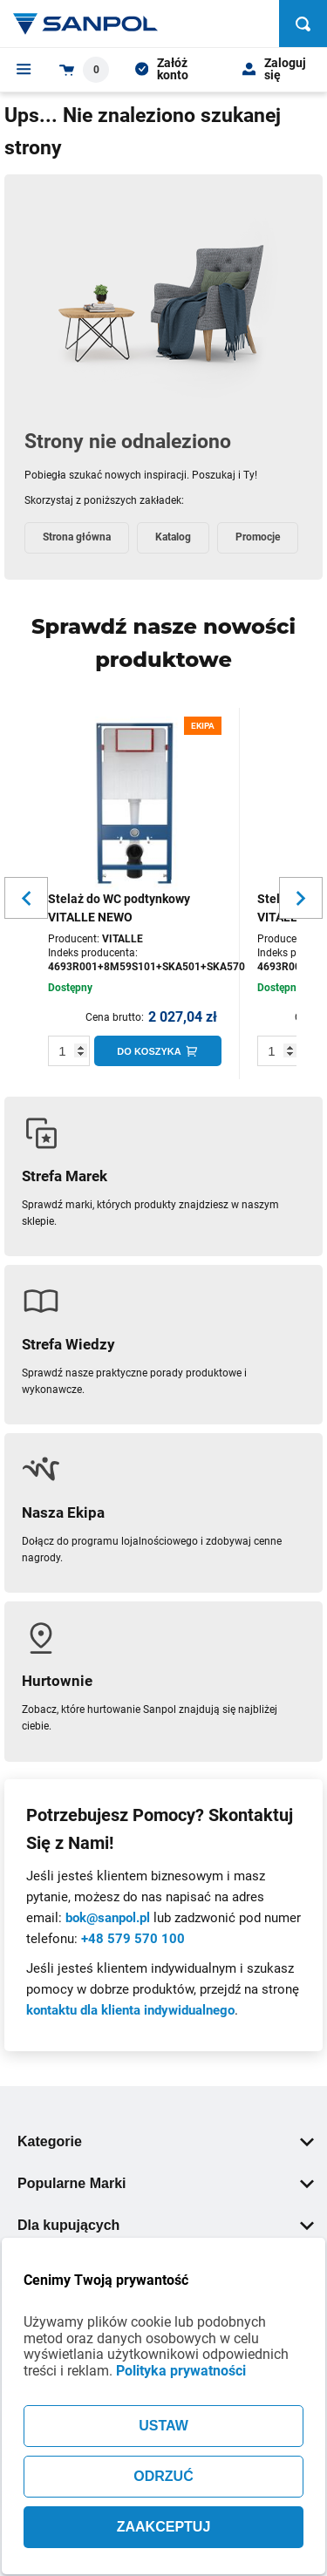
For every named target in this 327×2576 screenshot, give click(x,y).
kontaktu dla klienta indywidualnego (130, 2010)
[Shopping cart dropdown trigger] (84, 70)
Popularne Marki (165, 2183)
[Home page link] (85, 23)
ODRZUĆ (163, 2476)
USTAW (163, 2425)
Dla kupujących (165, 2225)
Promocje (257, 537)
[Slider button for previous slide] (26, 898)
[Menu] (24, 69)
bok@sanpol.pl (107, 1918)
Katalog (173, 537)
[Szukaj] (303, 23)
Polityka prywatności (181, 2370)
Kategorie (165, 2141)
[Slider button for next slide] (301, 898)
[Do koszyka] (157, 1051)
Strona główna (77, 537)
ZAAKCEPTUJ (164, 2526)
